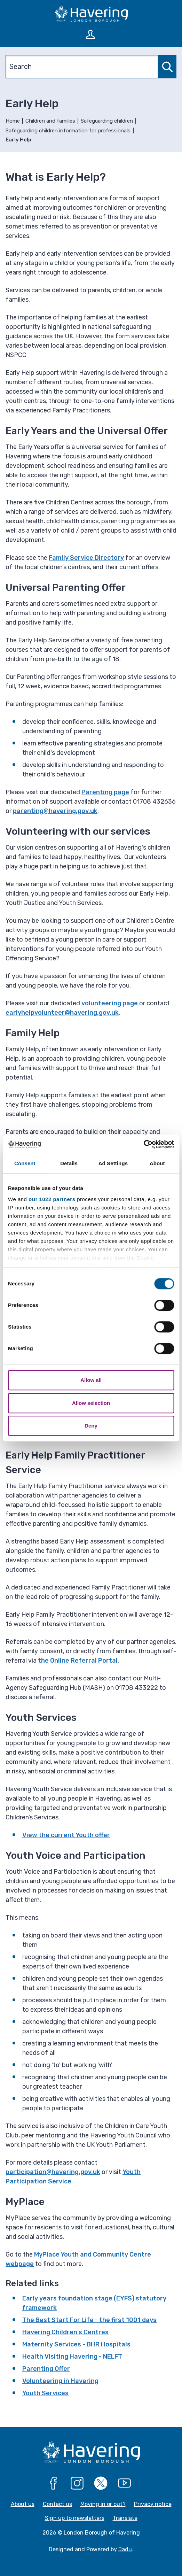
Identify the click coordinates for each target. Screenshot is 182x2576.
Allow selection (91, 1403)
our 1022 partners (52, 1199)
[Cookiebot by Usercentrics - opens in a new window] (143, 1144)
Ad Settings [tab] (113, 1163)
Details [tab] (69, 1163)
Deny (91, 1426)
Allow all (91, 1380)
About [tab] (157, 1163)
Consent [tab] (24, 1163)
